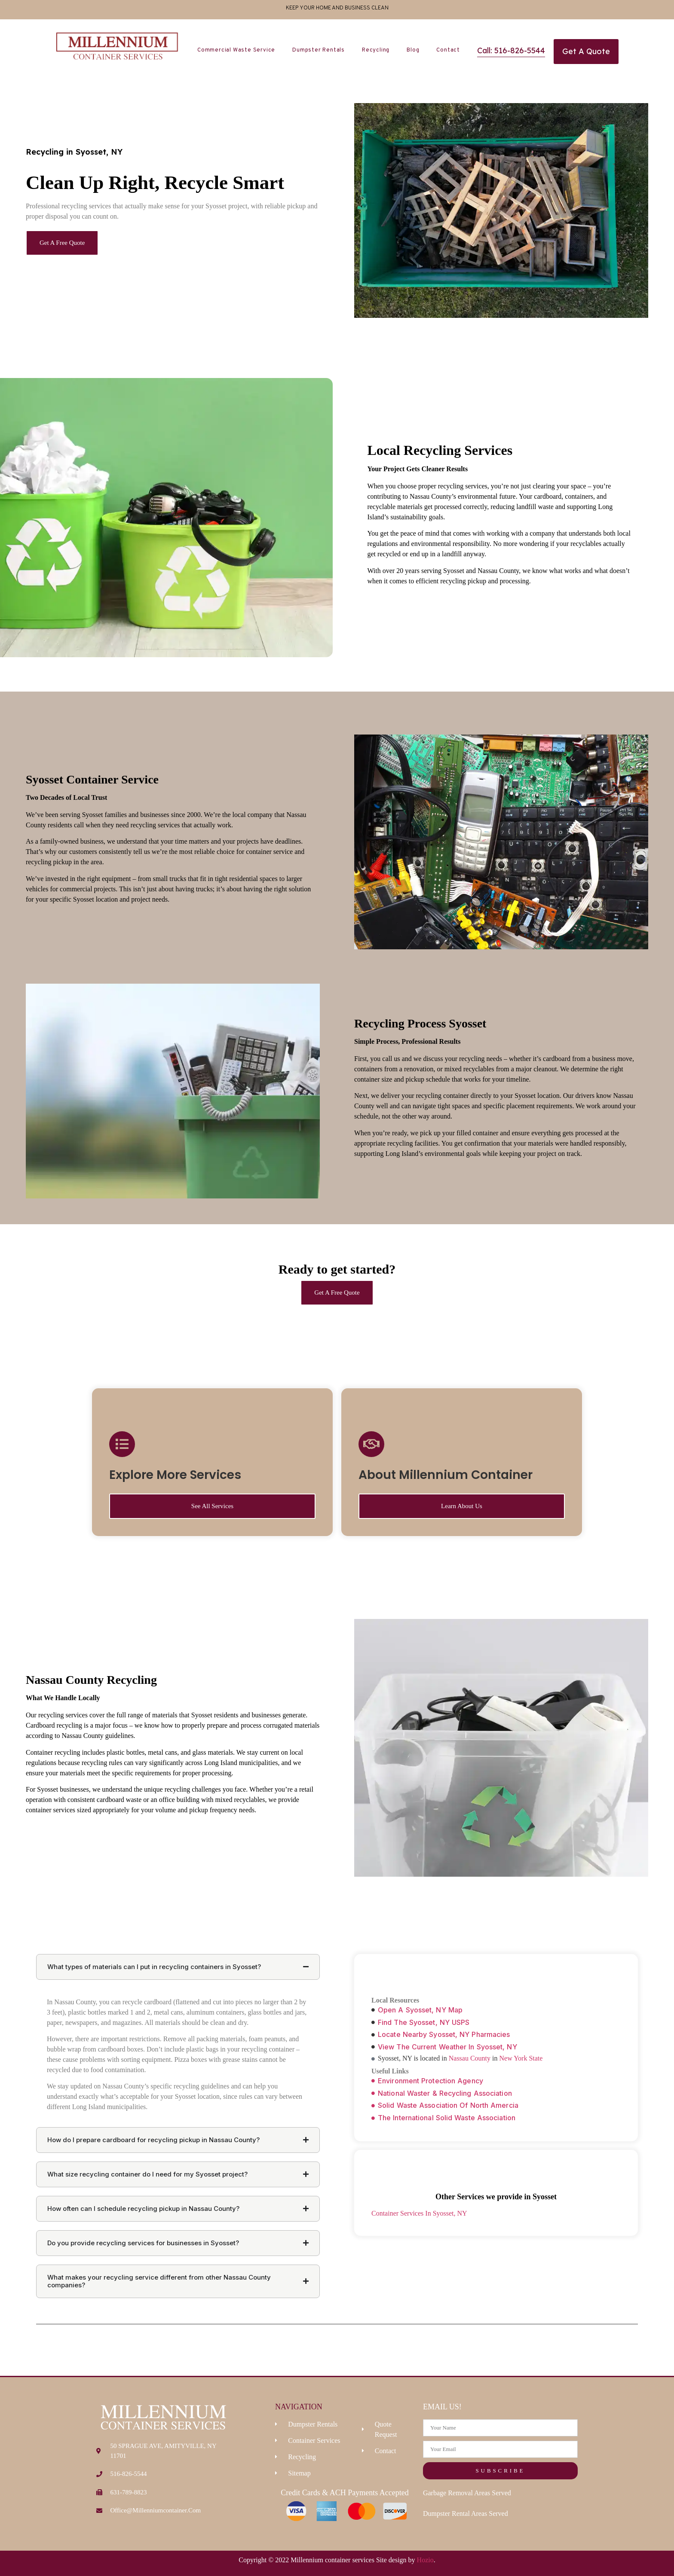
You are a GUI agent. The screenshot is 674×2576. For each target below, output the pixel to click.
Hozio (425, 2560)
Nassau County (469, 2058)
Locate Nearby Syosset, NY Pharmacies (444, 2034)
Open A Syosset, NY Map (420, 2010)
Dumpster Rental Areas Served (465, 2513)
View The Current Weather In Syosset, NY (447, 2047)
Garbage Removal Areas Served (467, 2493)
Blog (413, 50)
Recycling (375, 50)
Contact (448, 50)
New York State (521, 2058)
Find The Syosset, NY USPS (423, 2022)
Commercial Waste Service (236, 50)
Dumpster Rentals (318, 50)
